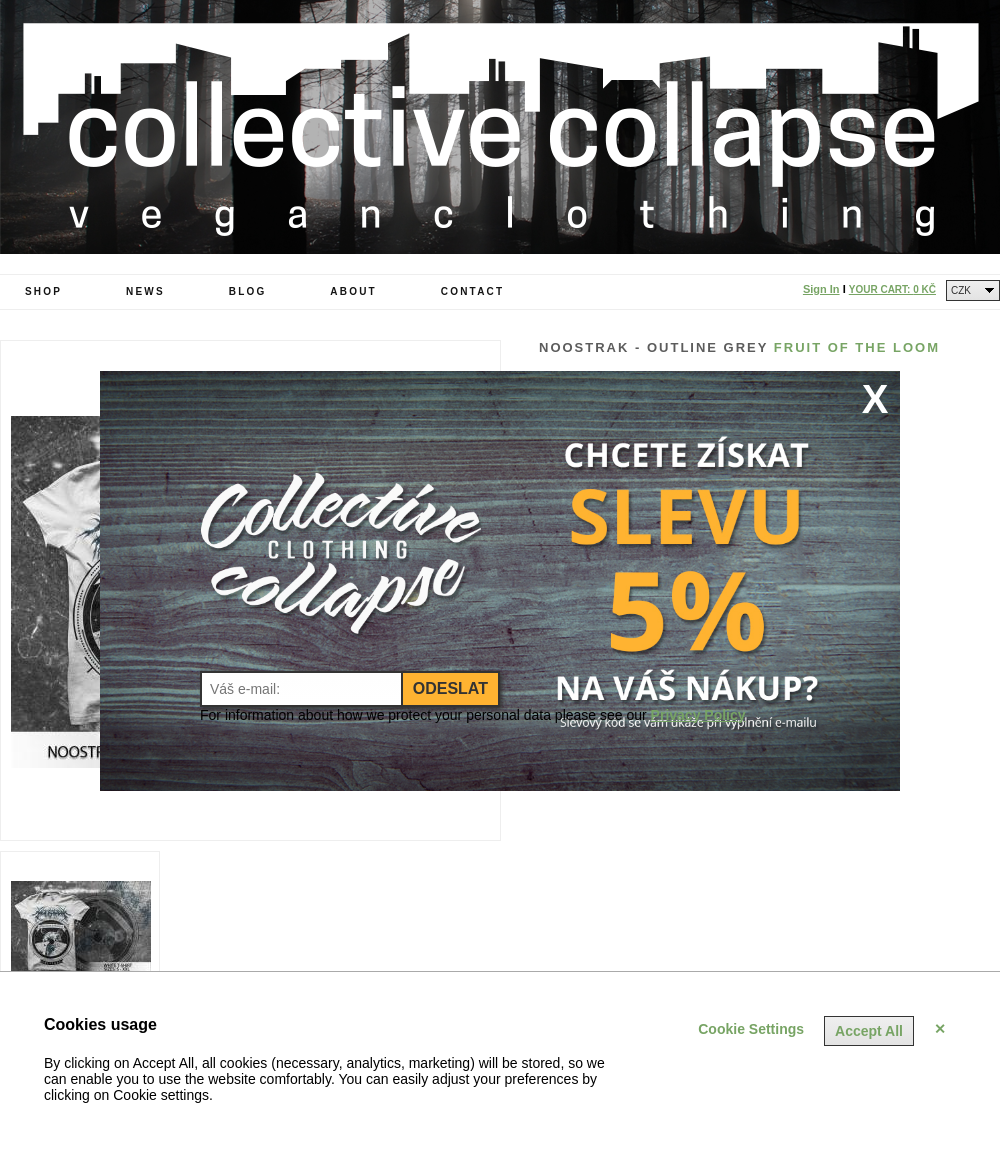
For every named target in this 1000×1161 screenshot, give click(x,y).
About (353, 291)
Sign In (821, 289)
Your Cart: (892, 289)
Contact (473, 291)
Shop (43, 291)
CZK (961, 290)
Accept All (869, 1031)
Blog (248, 291)
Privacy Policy (698, 715)
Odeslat (450, 688)
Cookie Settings (751, 1029)
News (145, 291)
